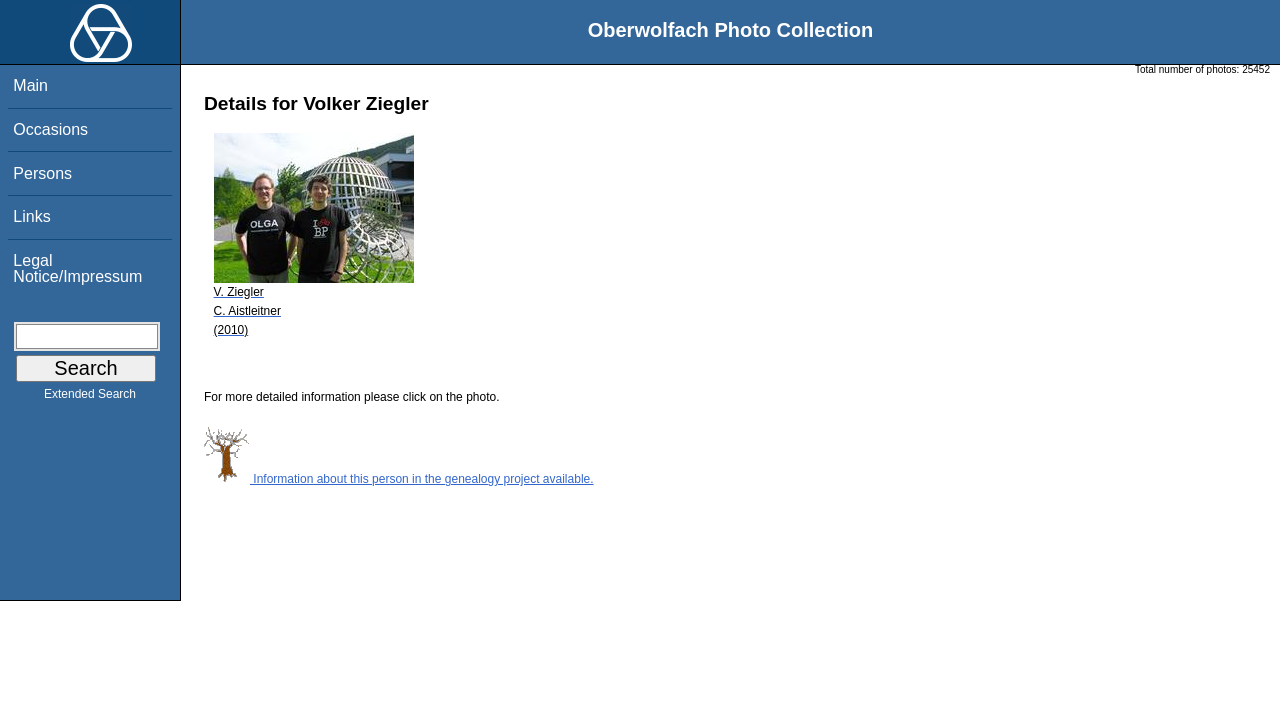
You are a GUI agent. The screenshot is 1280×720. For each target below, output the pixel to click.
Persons (42, 173)
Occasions (50, 129)
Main (30, 85)
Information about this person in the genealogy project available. (399, 479)
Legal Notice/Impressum (77, 268)
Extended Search (90, 398)
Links (31, 216)
